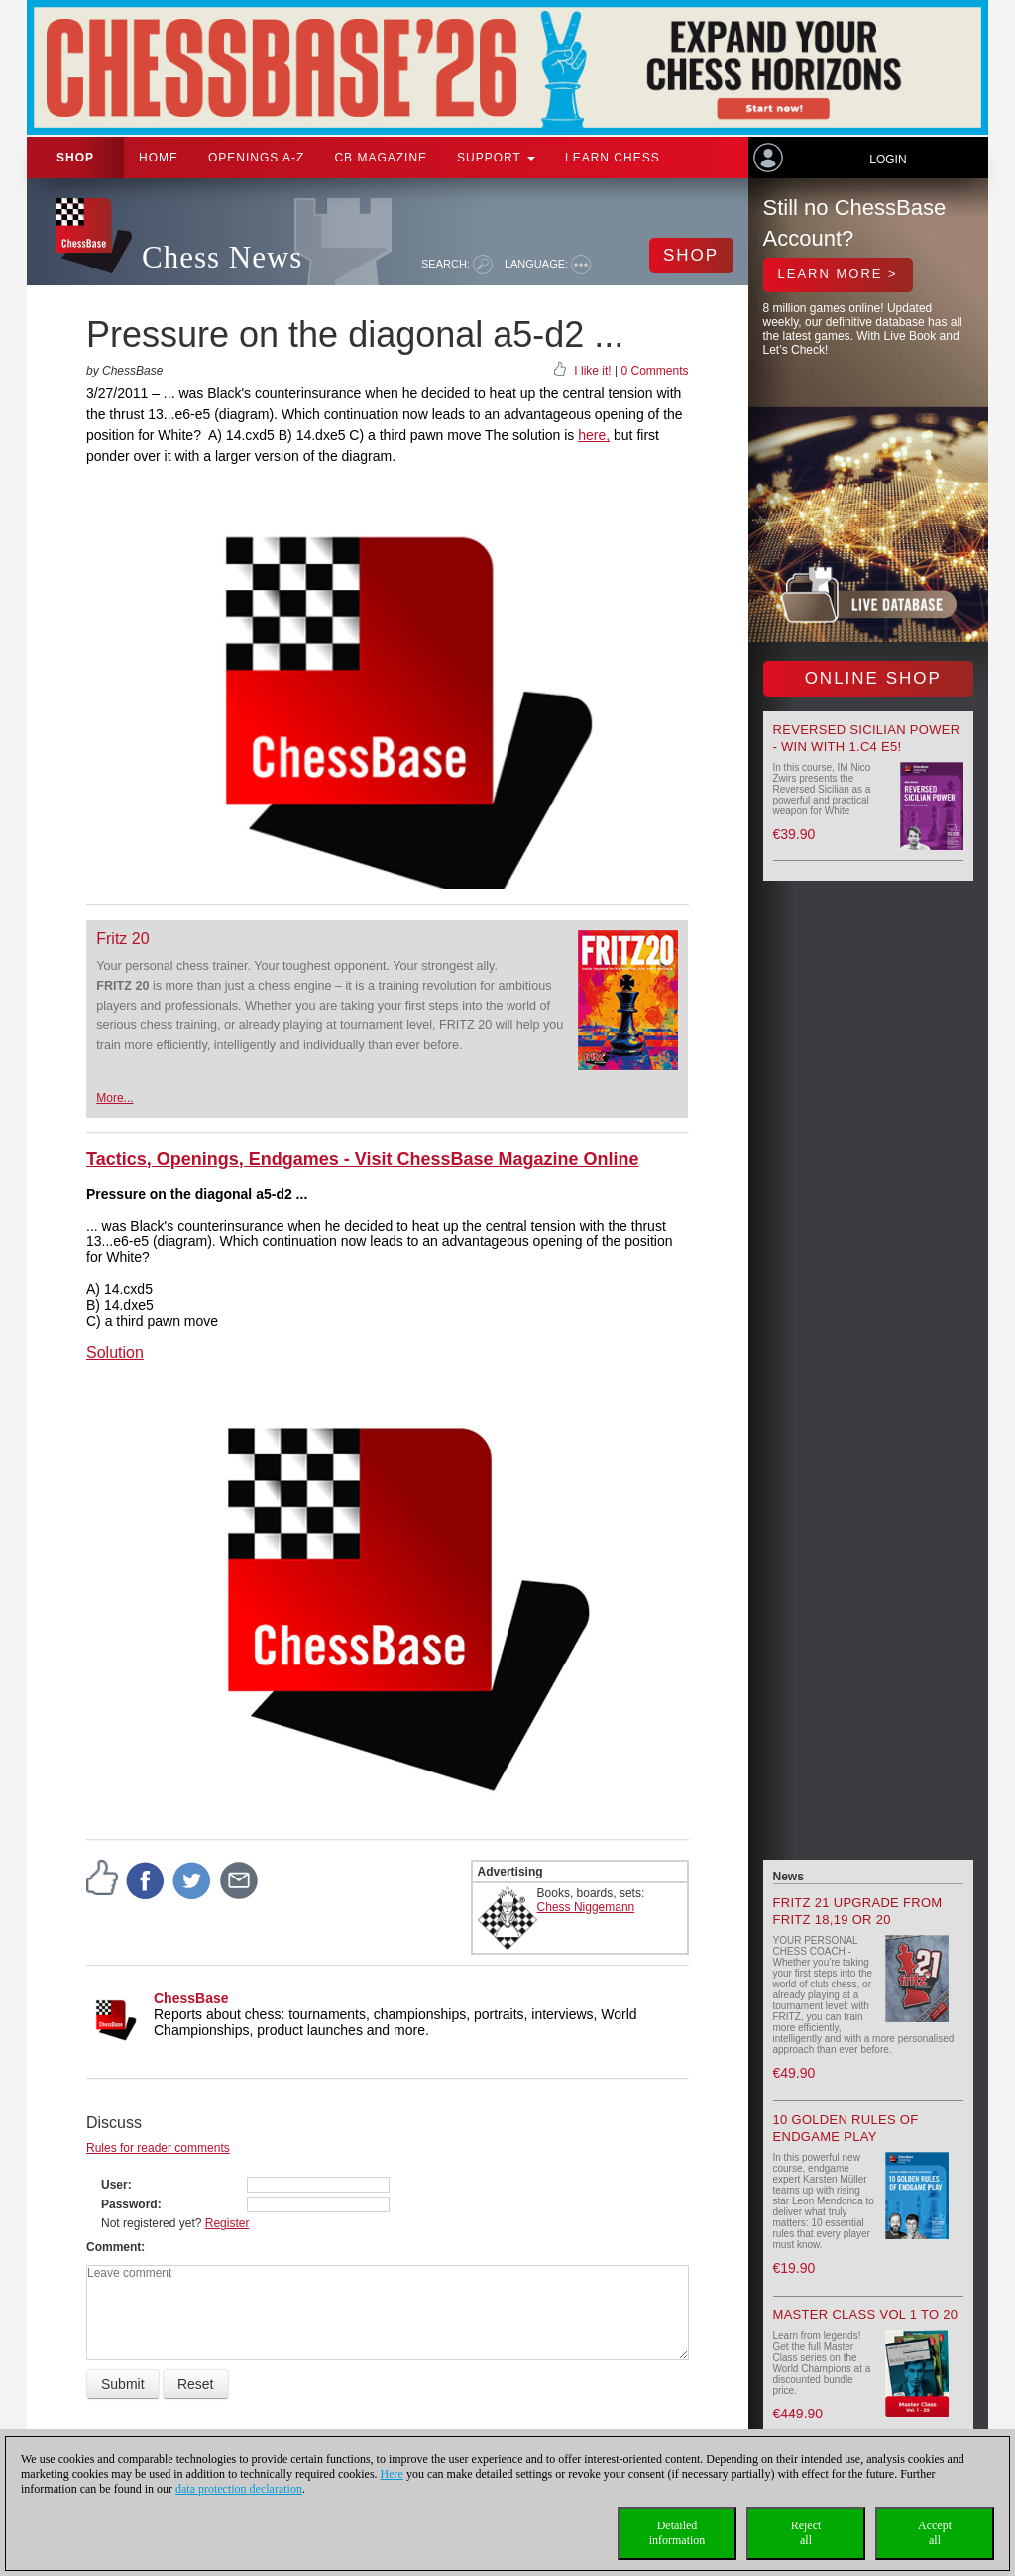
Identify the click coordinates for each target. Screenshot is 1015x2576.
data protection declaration (238, 2489)
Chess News (222, 257)
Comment (113, 2247)
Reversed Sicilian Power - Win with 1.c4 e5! (866, 738)
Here (392, 2474)
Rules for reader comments (158, 2148)
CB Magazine (380, 157)
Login (887, 159)
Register (227, 2223)
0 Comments (654, 370)
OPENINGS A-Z (256, 157)
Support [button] (496, 157)
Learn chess (612, 157)
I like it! (592, 370)
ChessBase (191, 1998)
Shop (75, 157)
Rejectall (806, 2533)
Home (158, 157)
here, (594, 435)
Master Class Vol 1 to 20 (866, 2315)
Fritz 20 (122, 938)
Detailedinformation (677, 2533)
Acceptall (935, 2533)
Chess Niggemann (586, 1907)
